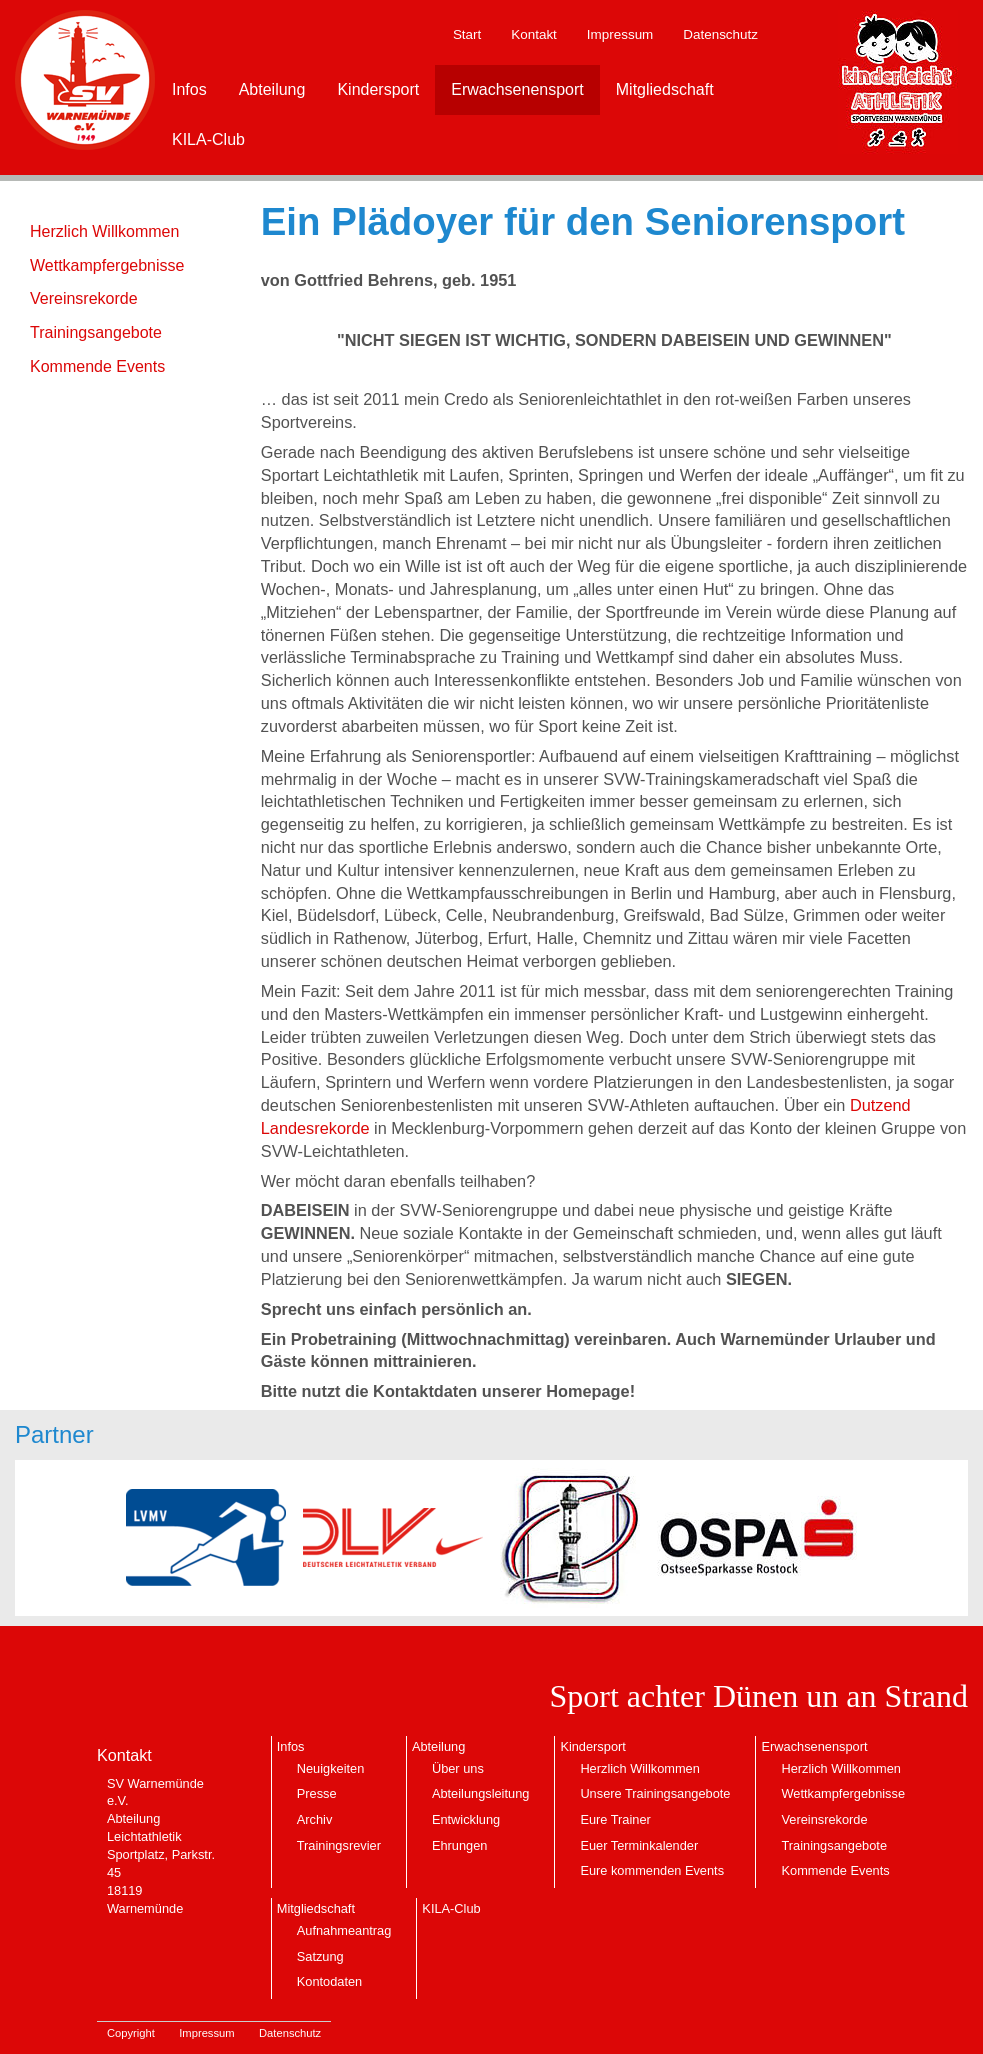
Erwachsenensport (517, 89)
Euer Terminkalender (639, 1845)
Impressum (620, 34)
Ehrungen (460, 1845)
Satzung (320, 1956)
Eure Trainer (615, 1819)
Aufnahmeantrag (344, 1930)
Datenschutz (720, 34)
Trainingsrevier (339, 1845)
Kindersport (378, 89)
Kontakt (534, 34)
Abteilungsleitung (480, 1793)
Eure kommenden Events (652, 1870)
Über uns (458, 1768)
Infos (189, 89)
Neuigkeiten (331, 1768)
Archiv (315, 1819)
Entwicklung (466, 1819)
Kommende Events (97, 366)
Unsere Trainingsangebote (655, 1793)
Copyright (131, 2033)
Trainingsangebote (96, 332)
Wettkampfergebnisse (107, 265)
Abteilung (272, 89)
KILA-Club (208, 139)
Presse (317, 1793)
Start (467, 34)
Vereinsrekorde (84, 298)
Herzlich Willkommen (104, 231)
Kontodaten (329, 1981)
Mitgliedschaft (665, 89)
